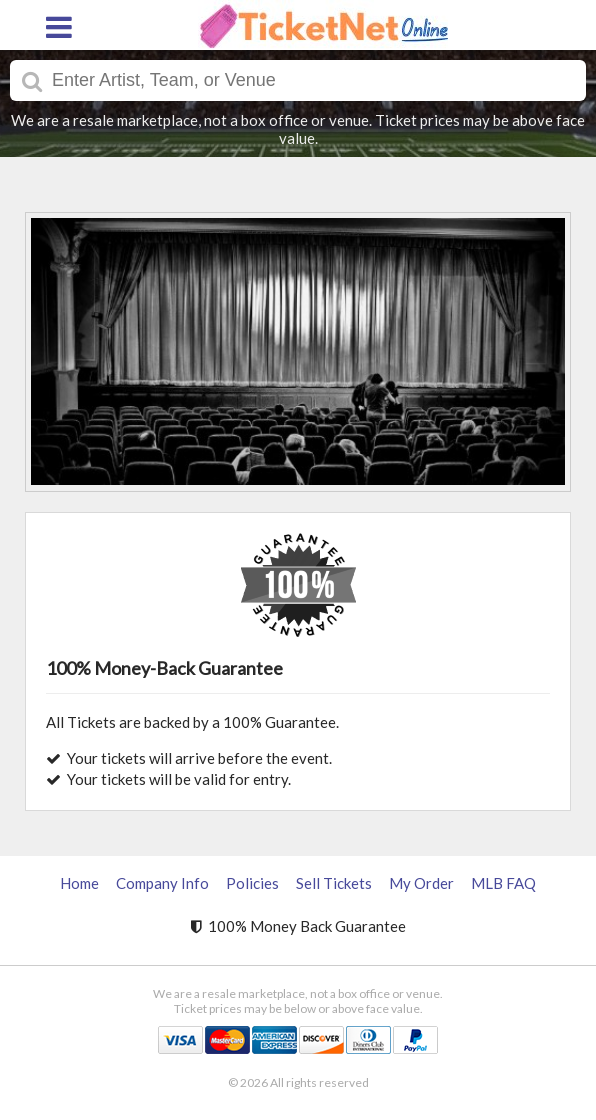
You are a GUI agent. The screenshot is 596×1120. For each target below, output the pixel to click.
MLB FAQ (503, 883)
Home (79, 883)
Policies (252, 883)
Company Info (162, 883)
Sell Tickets (334, 883)
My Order (421, 883)
